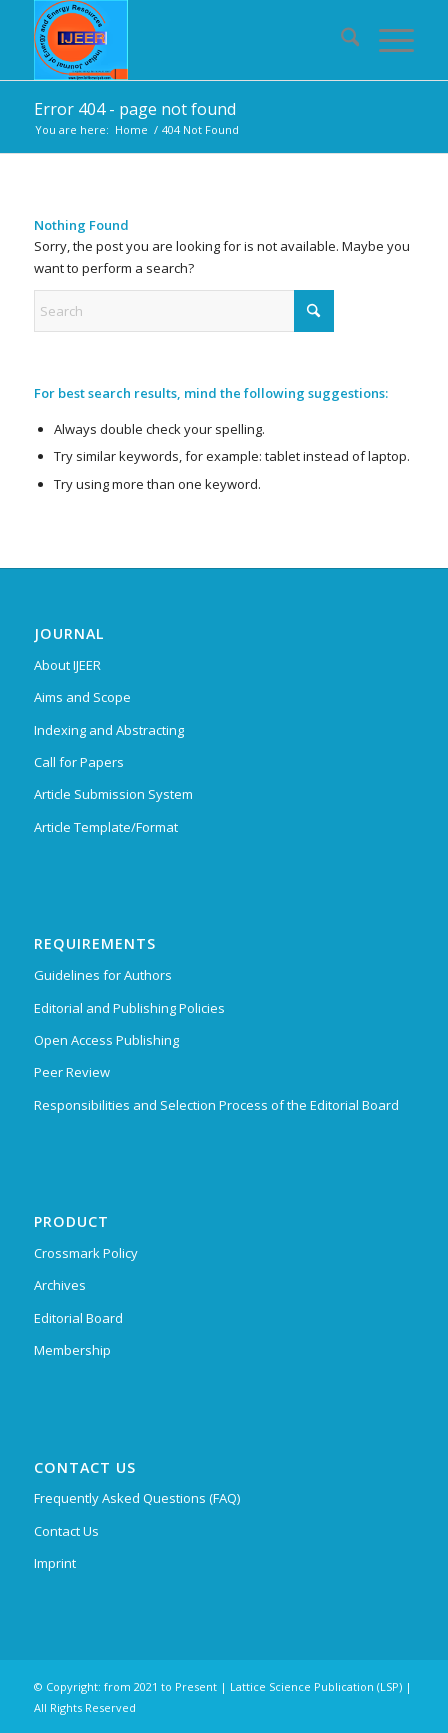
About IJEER (67, 665)
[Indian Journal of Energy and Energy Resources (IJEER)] (186, 40)
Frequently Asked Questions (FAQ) (137, 1498)
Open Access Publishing (106, 1040)
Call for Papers (79, 762)
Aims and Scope (82, 697)
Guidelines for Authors (103, 975)
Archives (60, 1285)
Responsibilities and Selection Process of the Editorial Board (216, 1105)
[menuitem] (340, 40)
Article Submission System (113, 794)
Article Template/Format (106, 827)
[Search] (340, 40)
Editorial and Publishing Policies (129, 1008)
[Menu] (386, 40)
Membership (72, 1350)
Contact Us (66, 1531)
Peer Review (72, 1072)
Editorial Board (78, 1318)
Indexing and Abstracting (109, 730)
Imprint (55, 1563)
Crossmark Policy (86, 1253)
